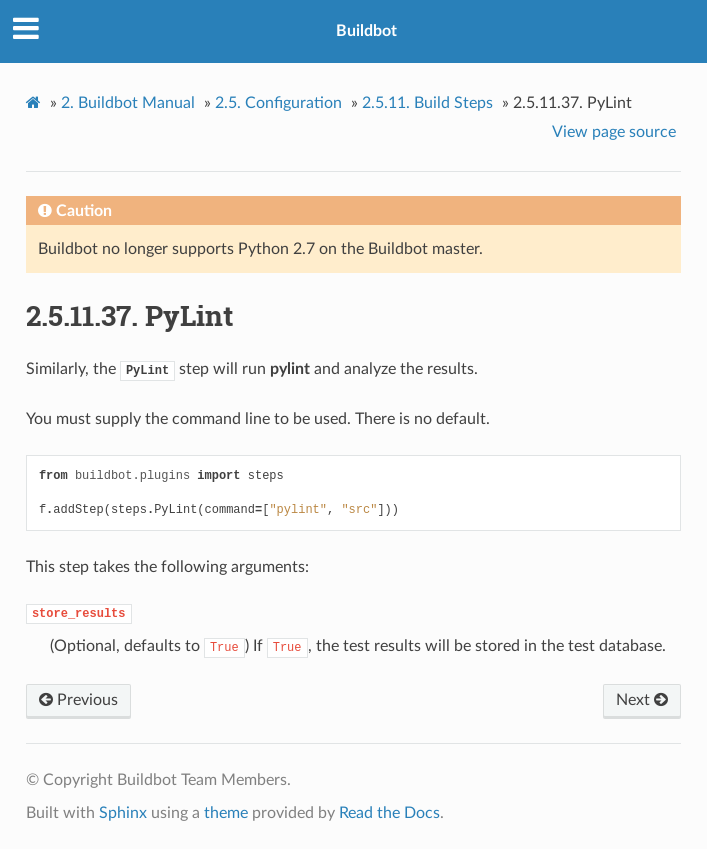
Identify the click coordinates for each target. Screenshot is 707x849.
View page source (614, 132)
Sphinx (123, 813)
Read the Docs (389, 813)
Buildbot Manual (128, 103)
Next (642, 700)
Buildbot (366, 31)
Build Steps (427, 103)
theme (226, 813)
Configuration (278, 103)
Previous (78, 700)
